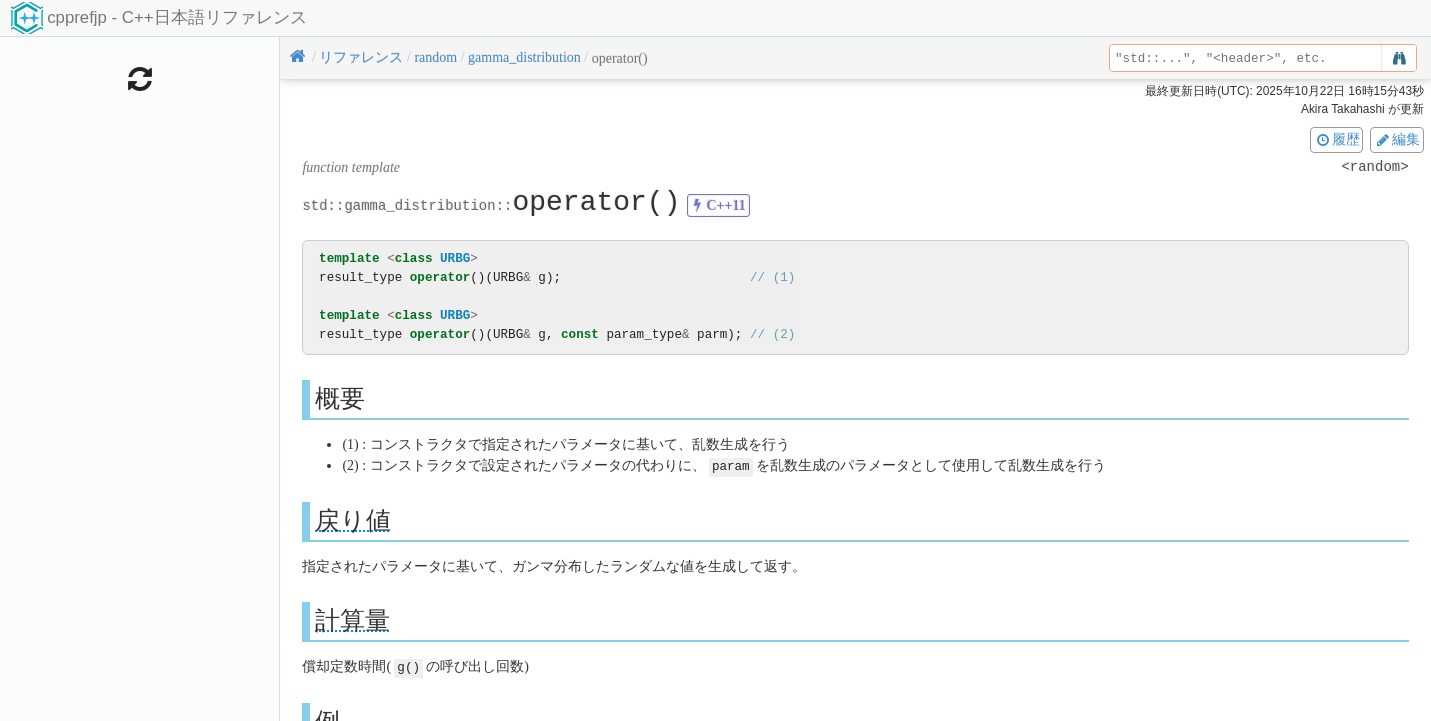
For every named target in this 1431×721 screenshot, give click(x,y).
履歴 (1337, 139)
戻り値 (353, 519)
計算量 (352, 619)
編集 (1397, 139)
